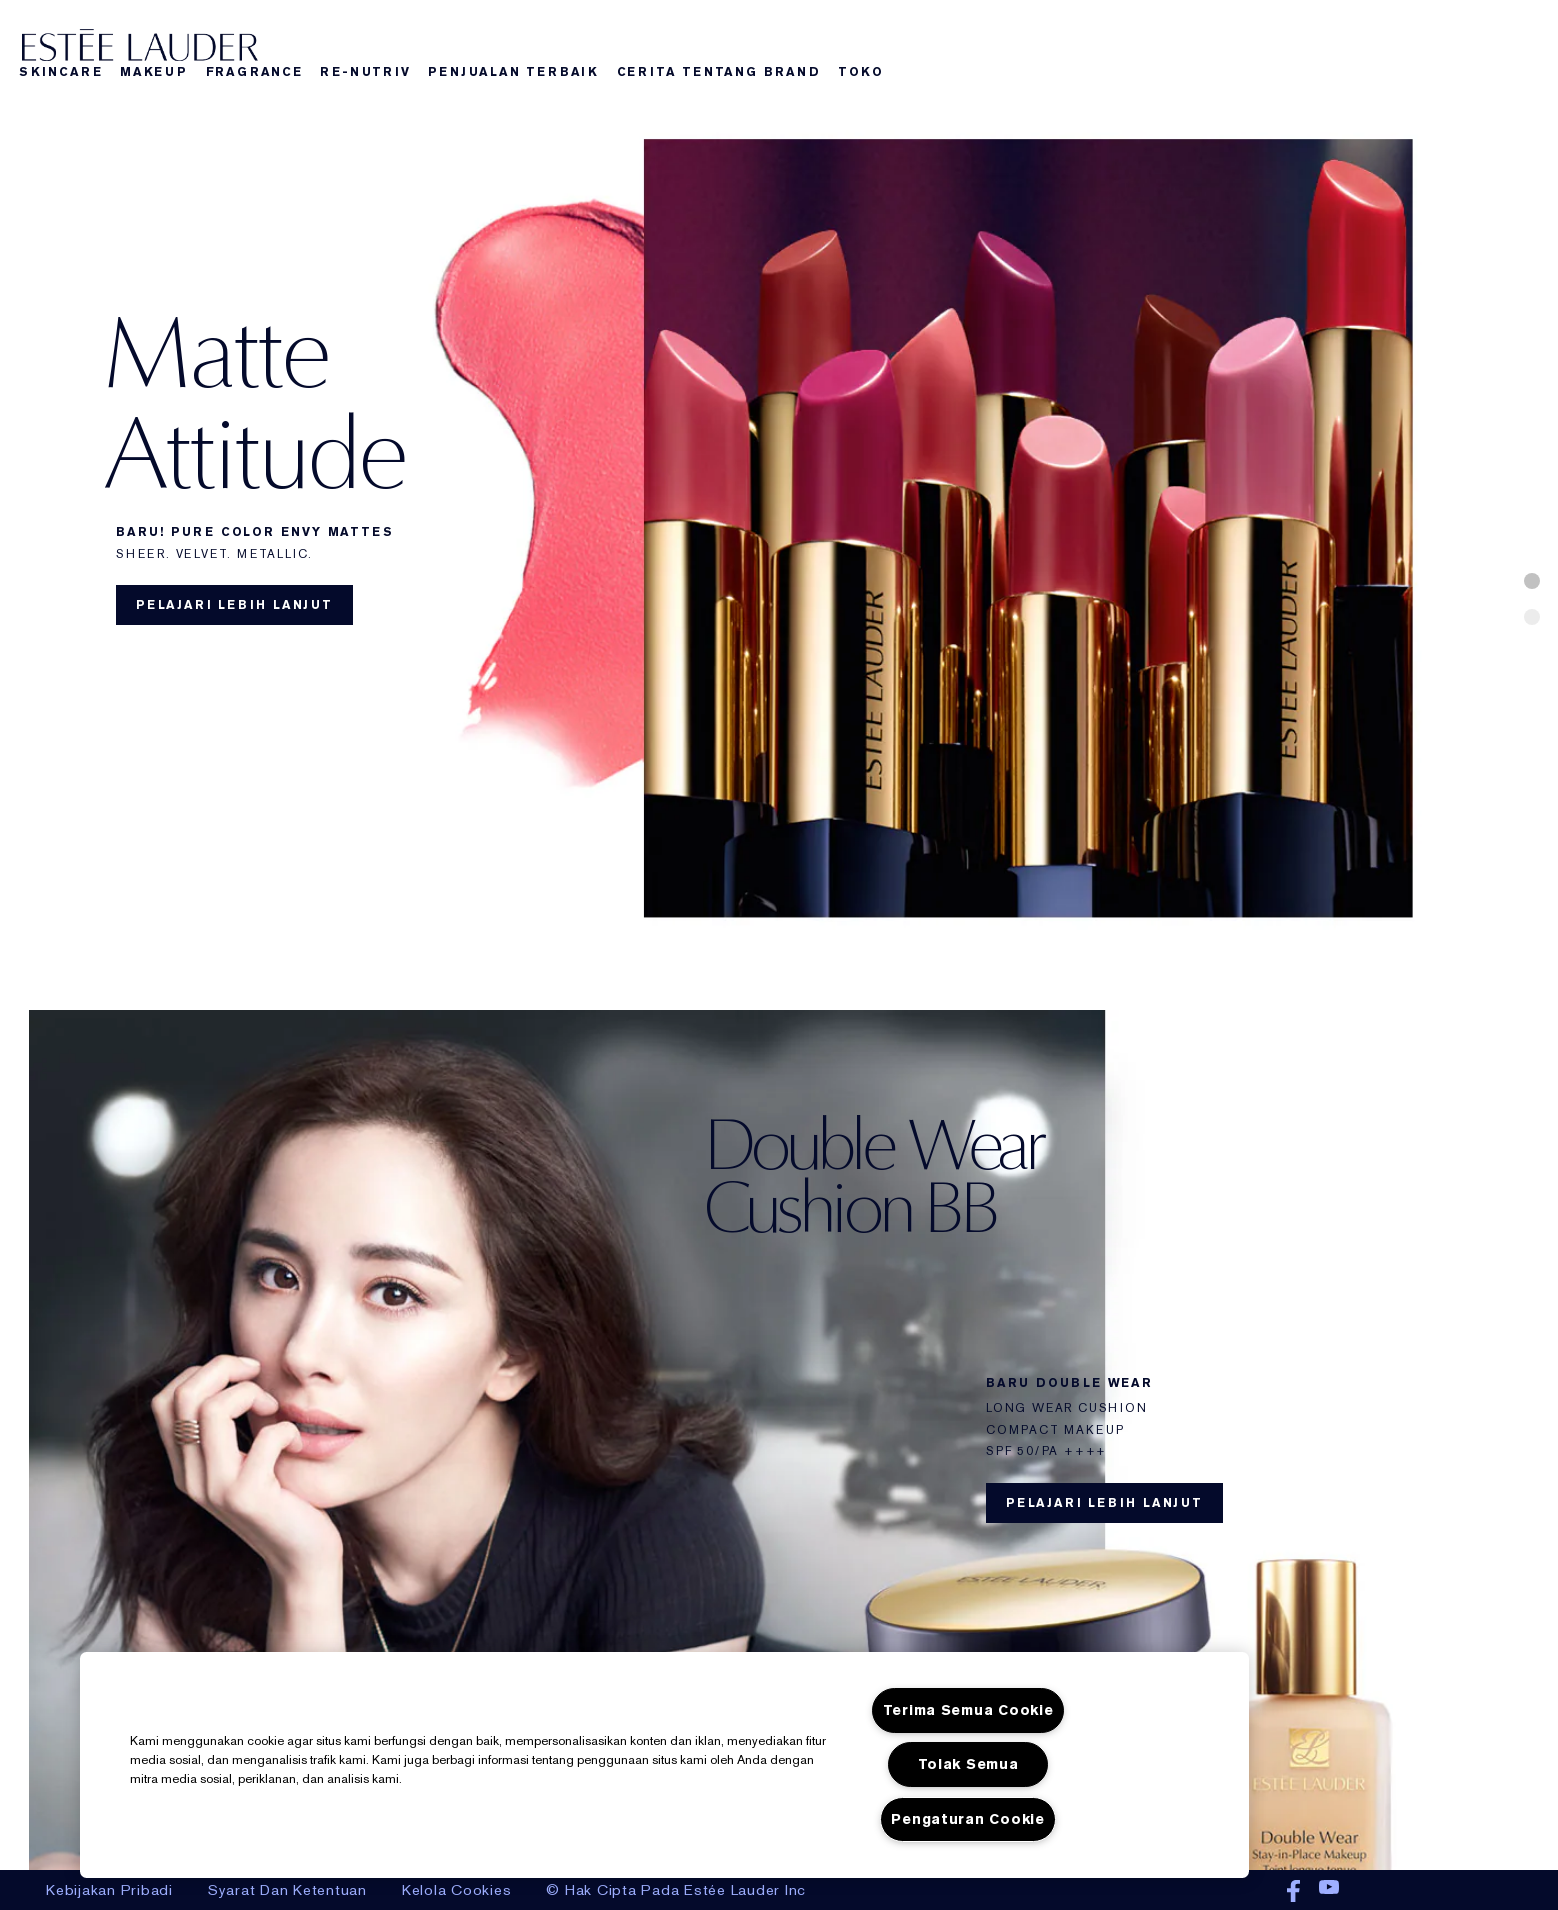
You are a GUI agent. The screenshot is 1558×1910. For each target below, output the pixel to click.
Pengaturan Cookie (967, 1819)
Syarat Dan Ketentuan (287, 1890)
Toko (860, 72)
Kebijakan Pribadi (109, 1890)
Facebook (1293, 1892)
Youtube (1329, 1892)
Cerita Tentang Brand (719, 72)
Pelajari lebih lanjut (234, 605)
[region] (664, 1765)
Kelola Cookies (457, 1890)
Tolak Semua (968, 1764)
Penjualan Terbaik (513, 72)
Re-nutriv (365, 72)
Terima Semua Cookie (968, 1710)
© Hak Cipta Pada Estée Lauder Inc (676, 1890)
